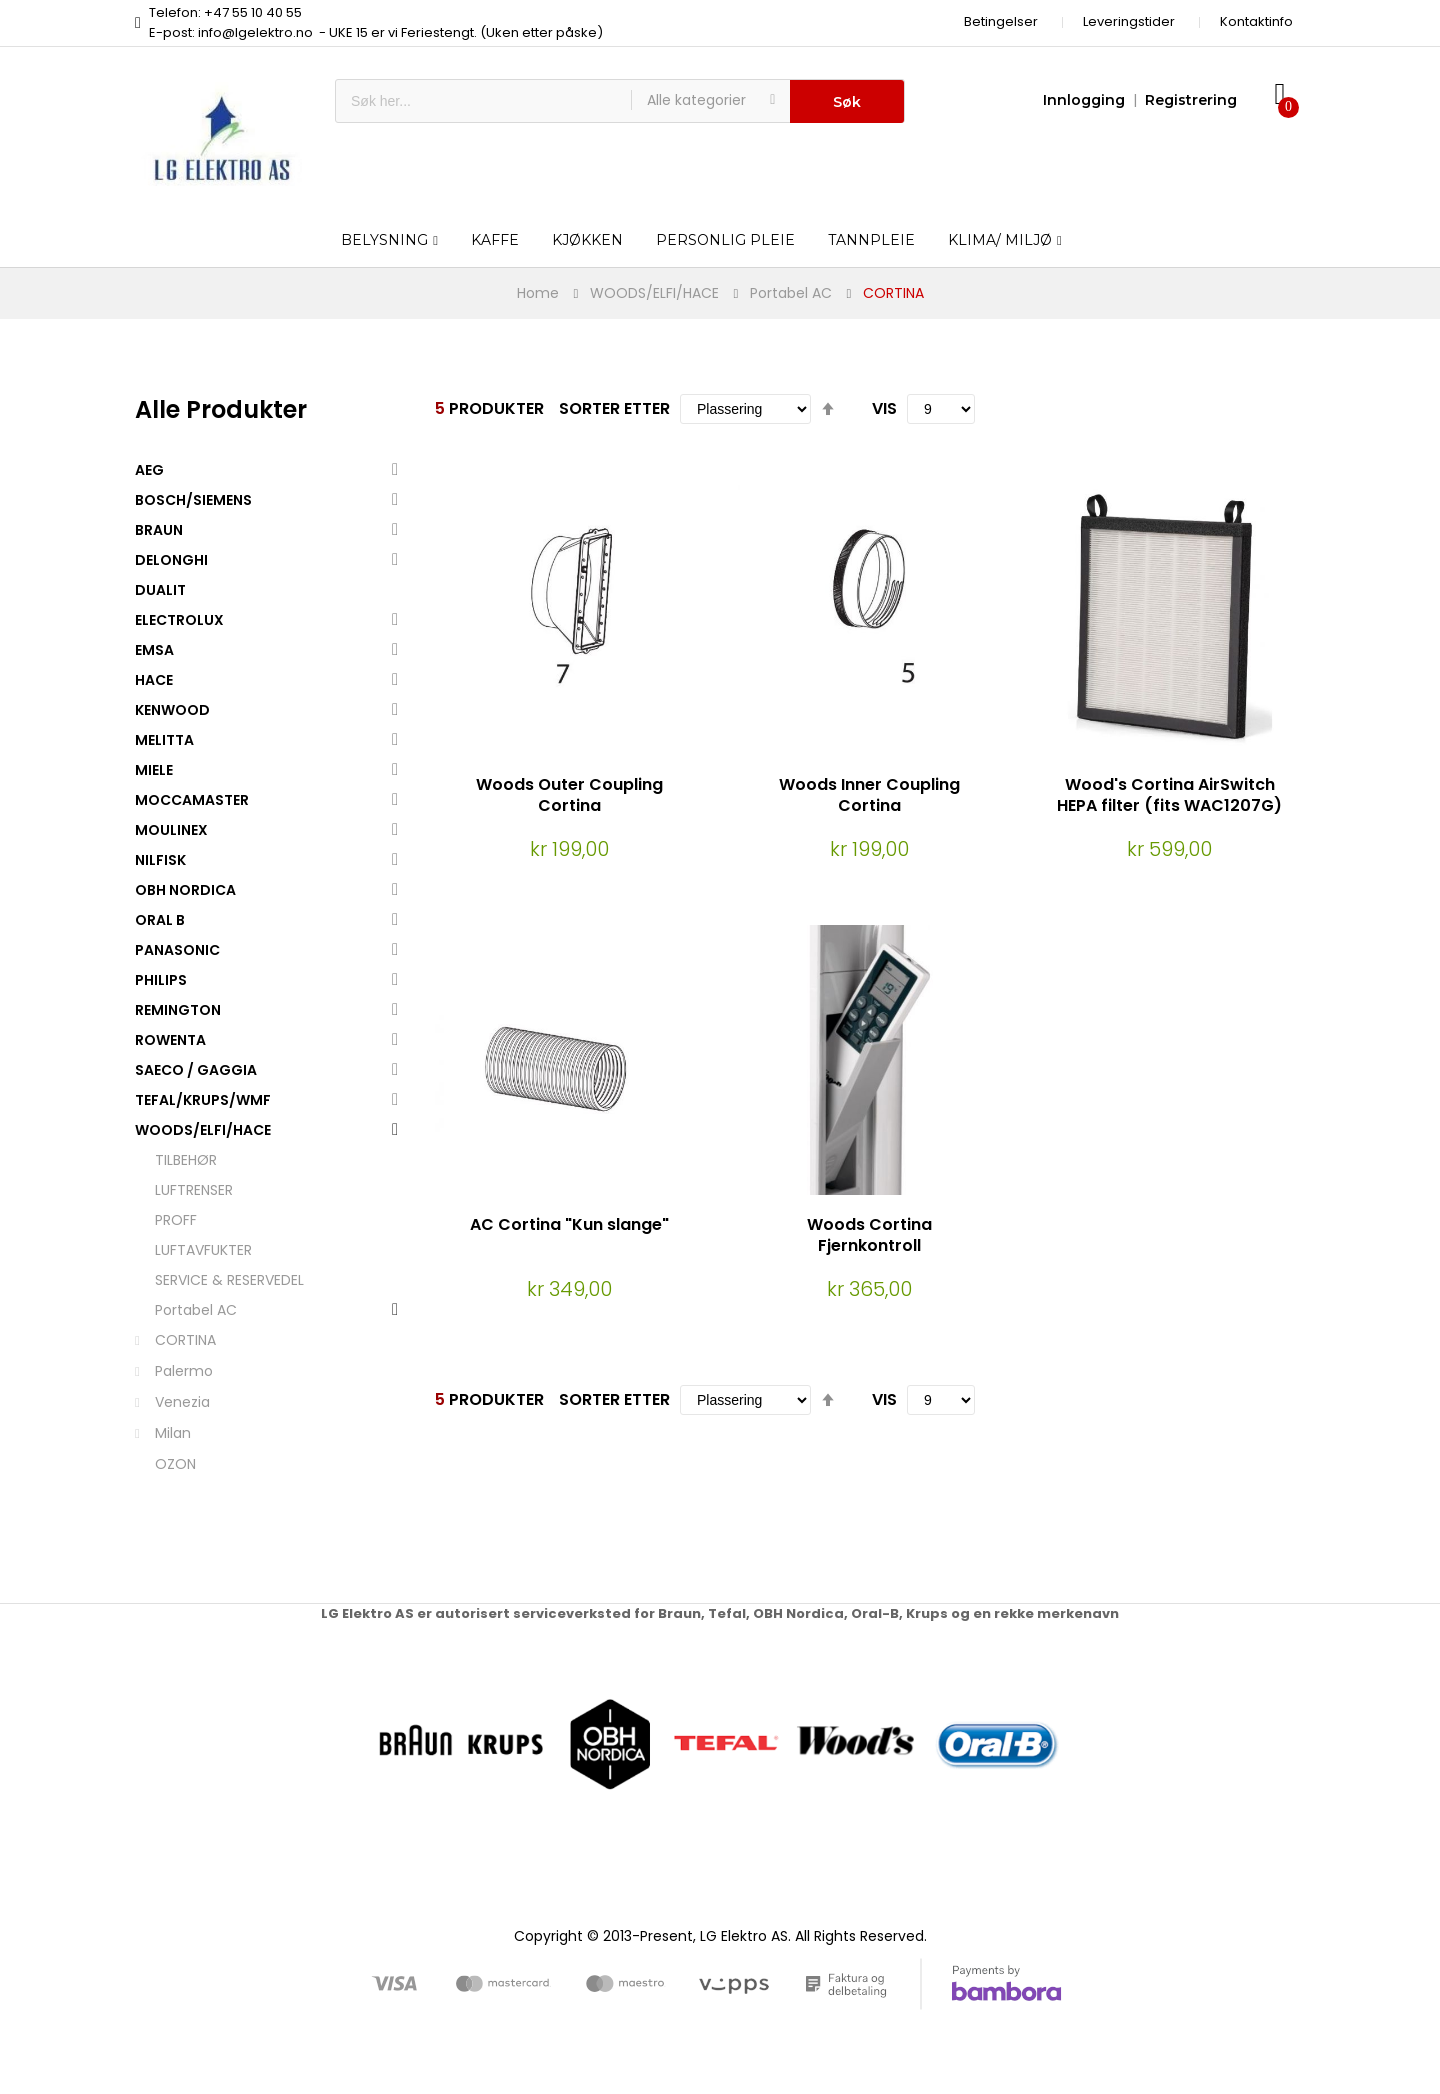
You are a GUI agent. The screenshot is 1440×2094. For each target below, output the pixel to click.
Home (538, 293)
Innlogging (1084, 100)
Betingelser (1001, 21)
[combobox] (483, 101)
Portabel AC (791, 293)
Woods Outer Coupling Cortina (569, 795)
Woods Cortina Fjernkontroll (869, 1235)
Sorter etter (614, 408)
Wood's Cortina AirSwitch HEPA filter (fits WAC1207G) (1169, 795)
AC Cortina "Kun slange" (569, 1224)
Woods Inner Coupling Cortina (869, 795)
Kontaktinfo (1256, 21)
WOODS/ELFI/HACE (654, 293)
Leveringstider (1129, 21)
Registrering (1191, 100)
